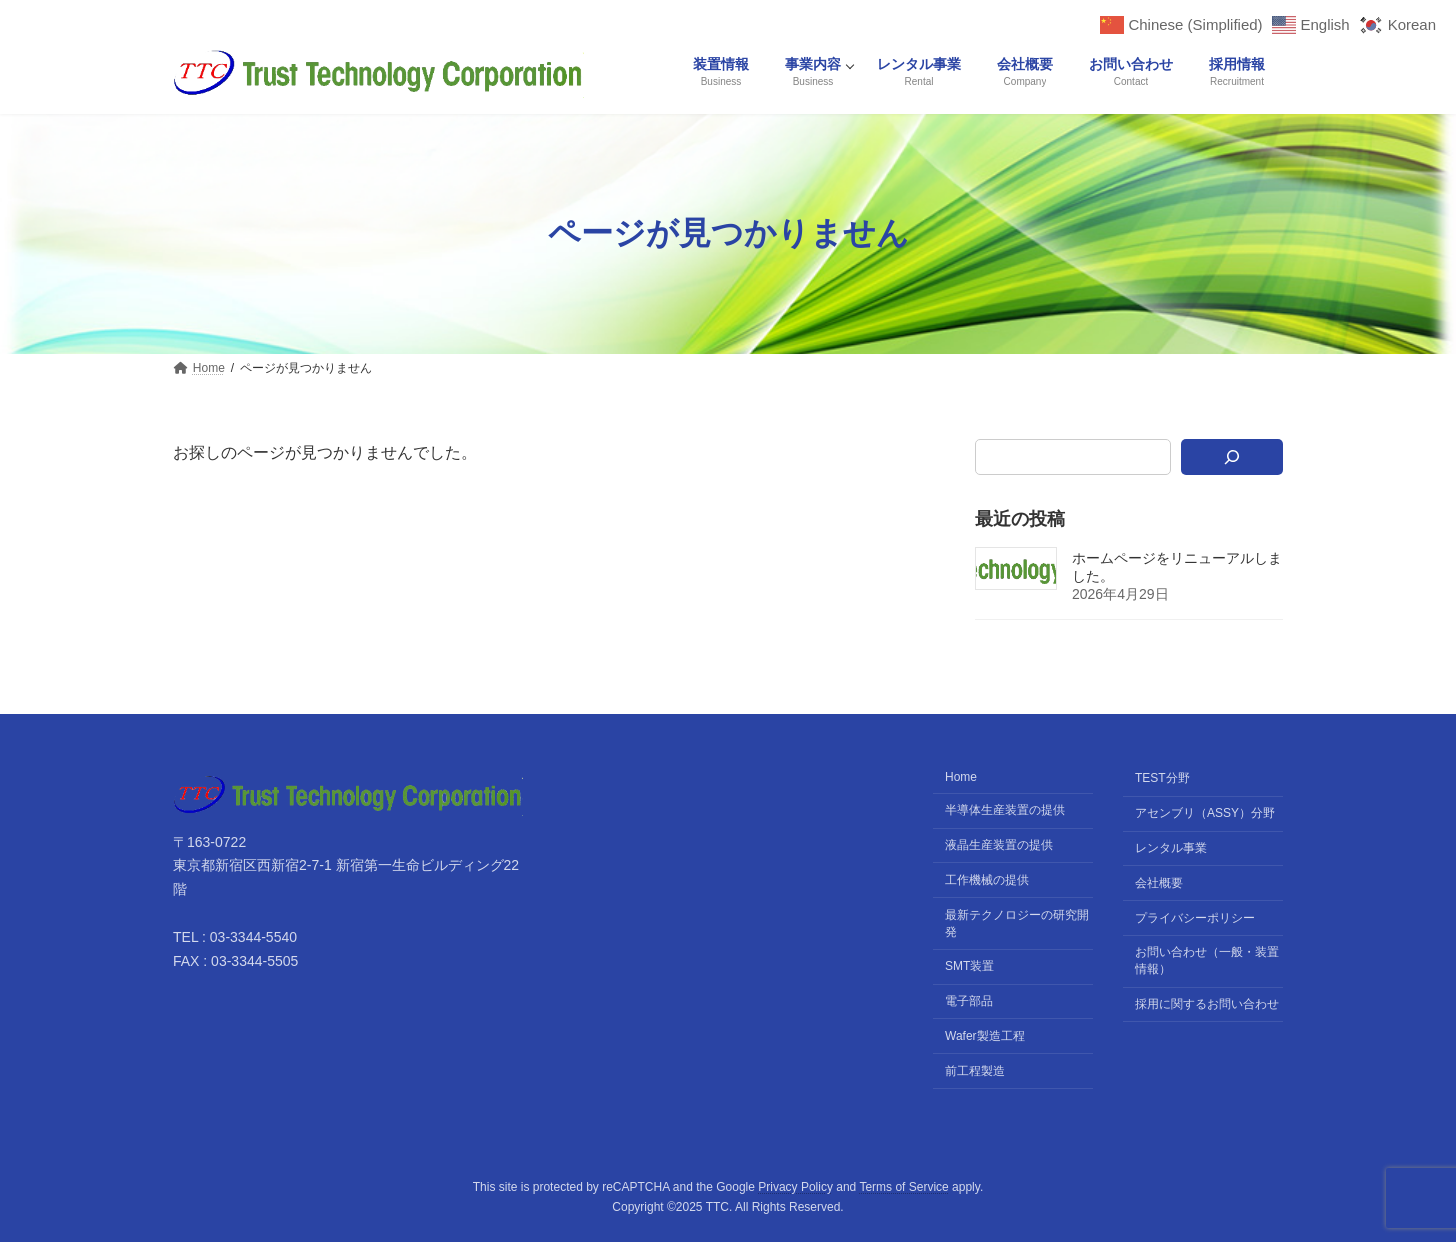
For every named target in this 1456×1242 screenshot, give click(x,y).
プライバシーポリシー (1195, 917)
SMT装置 (969, 966)
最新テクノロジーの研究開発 (1017, 922)
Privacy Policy (795, 1187)
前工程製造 (975, 1070)
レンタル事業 (1171, 848)
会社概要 (1159, 883)
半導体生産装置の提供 (1005, 810)
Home (961, 777)
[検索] (1232, 457)
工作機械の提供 (987, 880)
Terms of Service (903, 1187)
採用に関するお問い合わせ (1207, 1004)
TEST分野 (1162, 778)
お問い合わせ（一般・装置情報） (1207, 960)
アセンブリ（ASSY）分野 (1205, 813)
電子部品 (969, 1001)
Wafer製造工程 (985, 1036)
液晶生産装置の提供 (999, 845)
